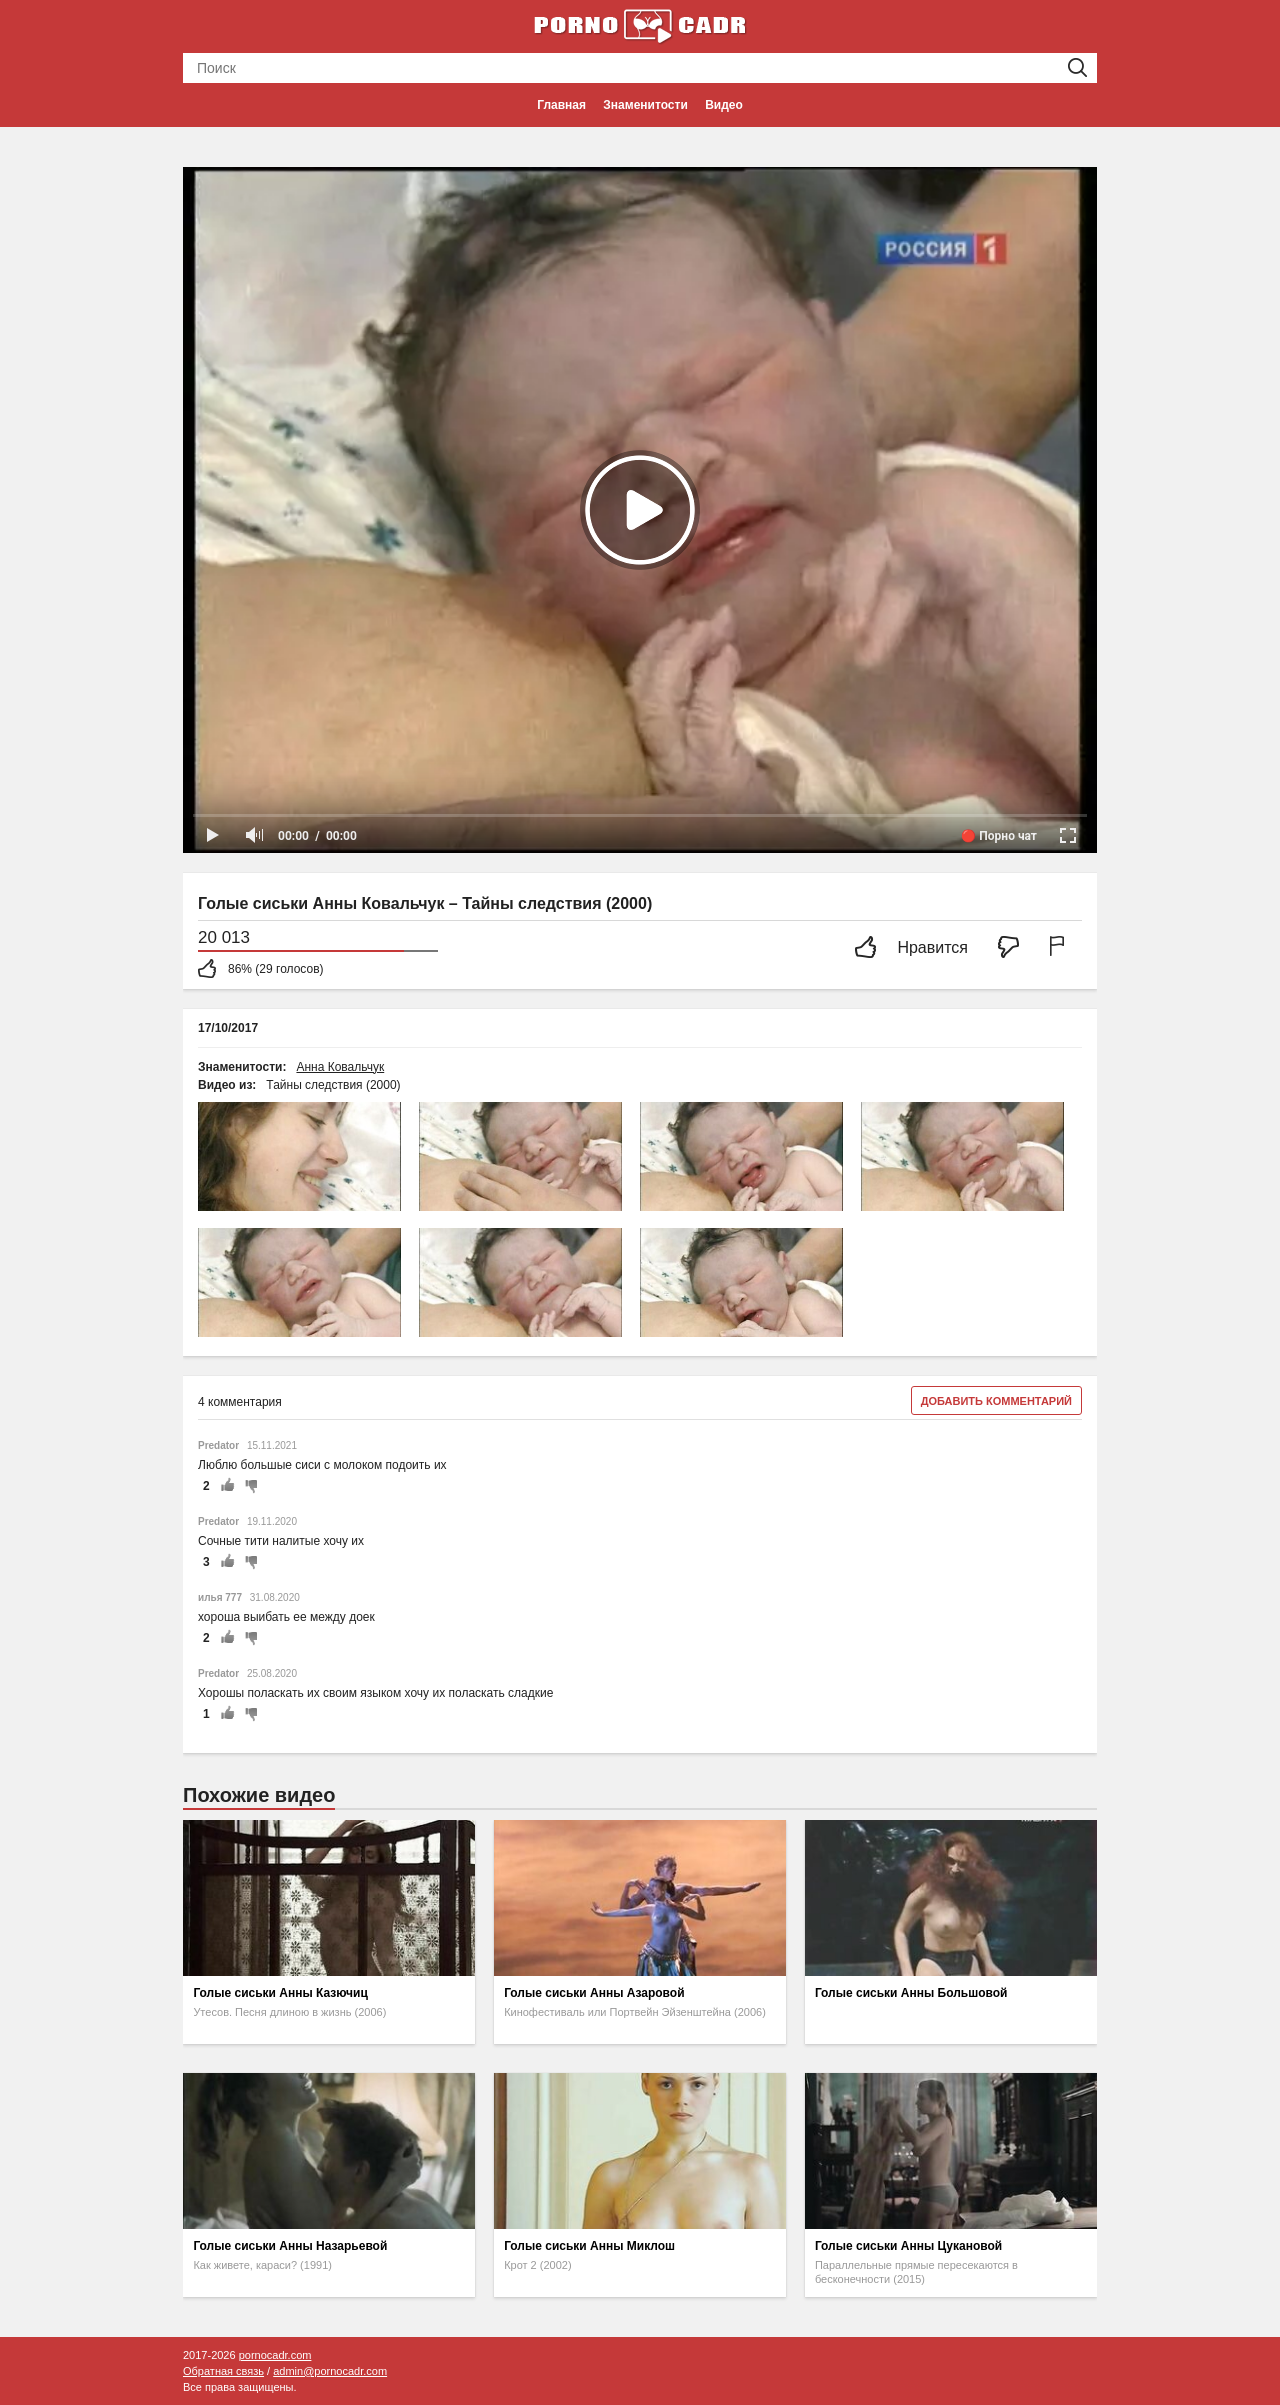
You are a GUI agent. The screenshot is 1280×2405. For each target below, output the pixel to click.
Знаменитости (645, 105)
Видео (724, 105)
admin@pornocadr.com (330, 2371)
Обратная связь (223, 2371)
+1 (227, 1486)
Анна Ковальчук (340, 1067)
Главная (561, 105)
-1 (248, 1486)
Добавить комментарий (996, 1401)
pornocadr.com (275, 2355)
